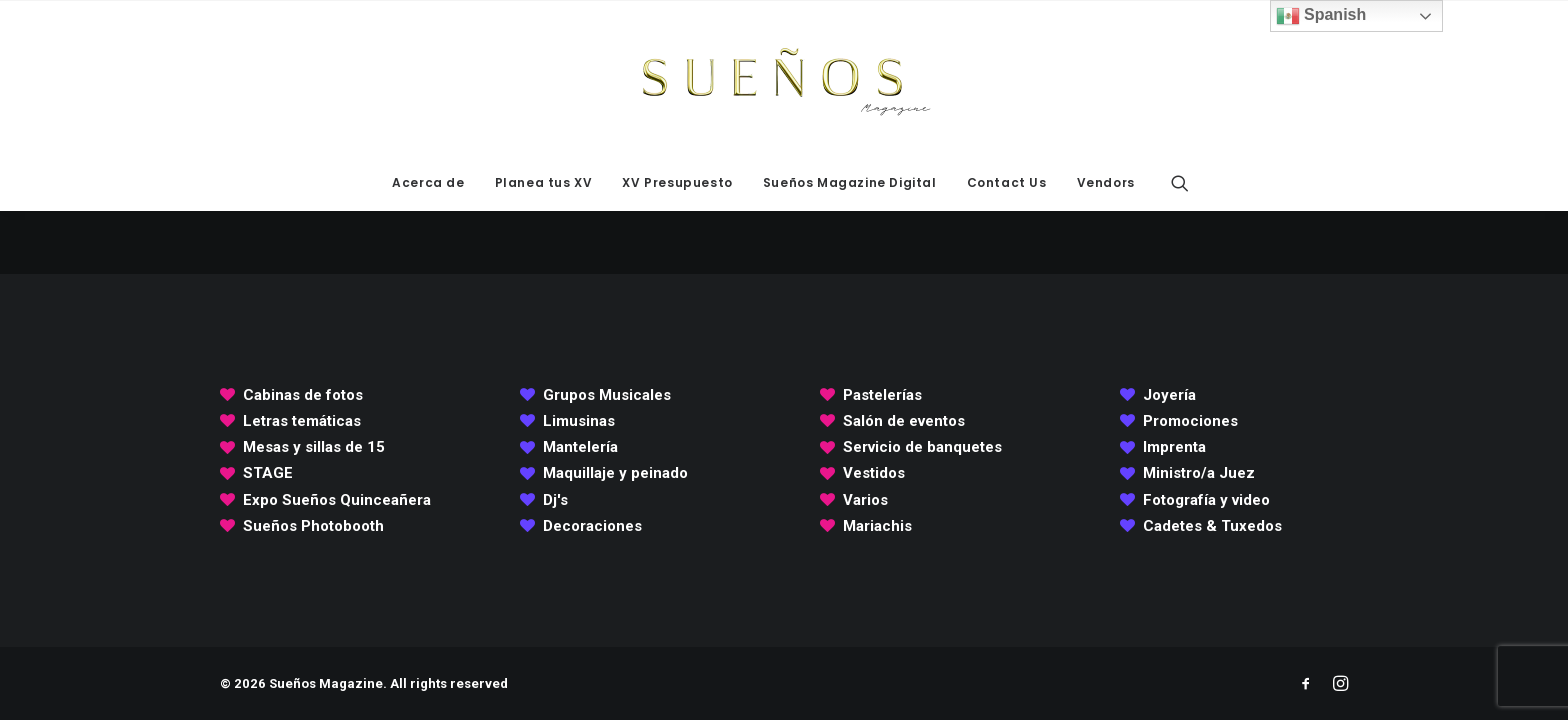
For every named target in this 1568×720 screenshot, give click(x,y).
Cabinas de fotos (303, 395)
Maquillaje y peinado (615, 473)
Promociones (1190, 421)
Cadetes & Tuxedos (1212, 526)
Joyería (1169, 395)
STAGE (268, 473)
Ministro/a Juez (1199, 473)
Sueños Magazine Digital (850, 182)
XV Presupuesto (677, 182)
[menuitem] (428, 183)
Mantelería (580, 447)
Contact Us (1007, 182)
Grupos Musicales (607, 395)
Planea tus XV (544, 182)
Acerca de (428, 182)
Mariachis (877, 526)
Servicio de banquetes (922, 447)
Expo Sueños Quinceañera (337, 500)
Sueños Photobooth (313, 526)
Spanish (1321, 16)
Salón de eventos (904, 421)
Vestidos (874, 473)
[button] (1180, 183)
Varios (865, 500)
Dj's (555, 500)
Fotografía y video (1206, 500)
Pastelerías (882, 395)
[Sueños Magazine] (784, 78)
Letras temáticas (302, 421)
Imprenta (1174, 447)
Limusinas (579, 421)
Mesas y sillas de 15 (314, 447)
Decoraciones (592, 526)
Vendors (1106, 182)
